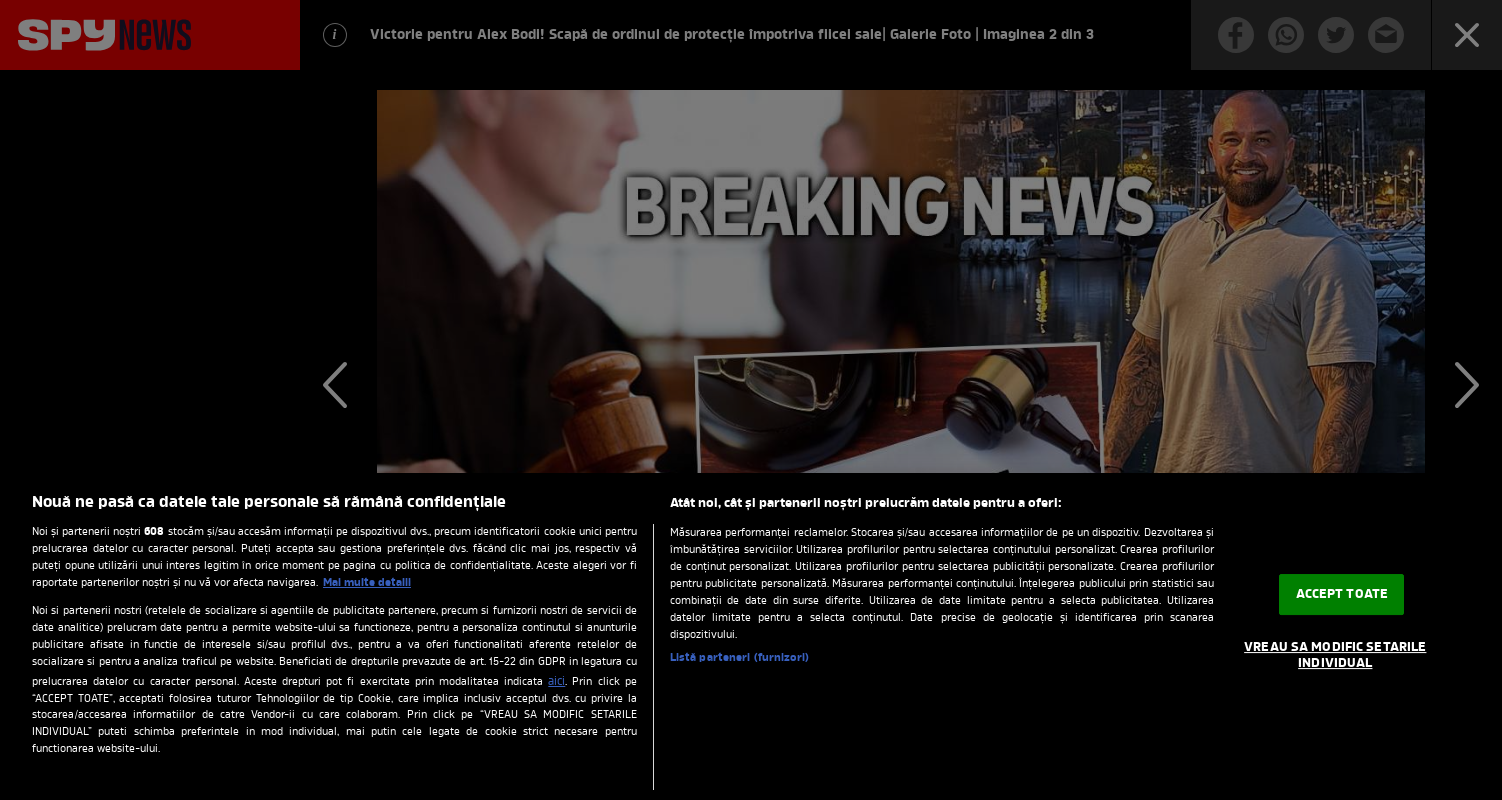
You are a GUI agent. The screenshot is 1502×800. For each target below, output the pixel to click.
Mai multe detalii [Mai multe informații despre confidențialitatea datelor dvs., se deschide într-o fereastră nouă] (367, 583)
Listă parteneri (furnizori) (739, 658)
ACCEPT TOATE (1342, 594)
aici (556, 682)
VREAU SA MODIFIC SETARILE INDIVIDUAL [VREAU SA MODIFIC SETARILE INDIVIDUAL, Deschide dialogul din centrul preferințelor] (1335, 655)
